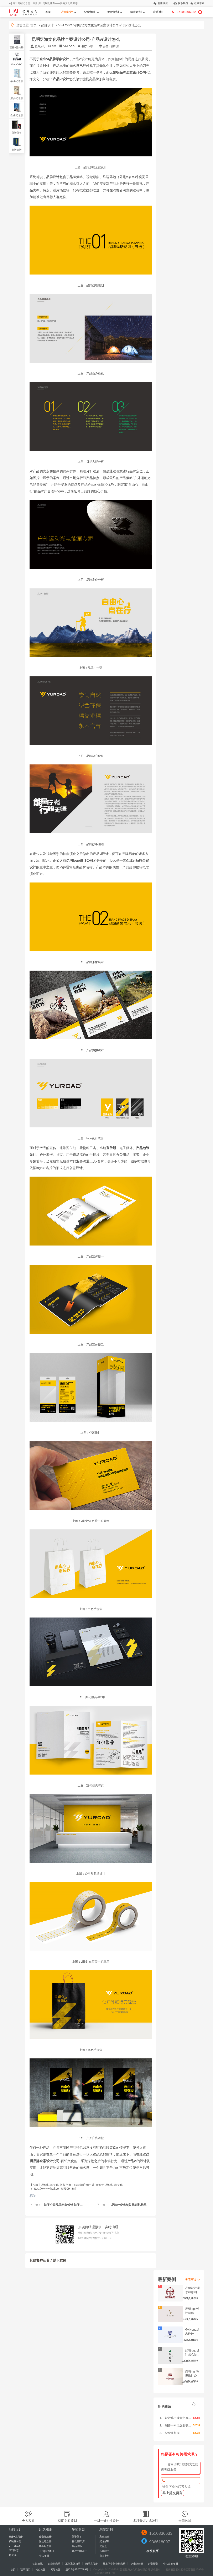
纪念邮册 (104, 2541)
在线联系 (152, 2551)
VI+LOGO (65, 25)
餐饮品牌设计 (79, 2541)
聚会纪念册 (16, 98)
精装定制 (136, 12)
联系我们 (183, 3)
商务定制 (104, 2555)
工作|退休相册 (47, 2551)
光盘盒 (103, 2546)
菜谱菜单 (17, 132)
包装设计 (14, 2555)
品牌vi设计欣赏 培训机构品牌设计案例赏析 (138, 2205)
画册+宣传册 (17, 47)
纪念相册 (90, 12)
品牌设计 (67, 12)
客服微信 (163, 3)
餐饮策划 (113, 12)
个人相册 (44, 2555)
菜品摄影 (77, 2546)
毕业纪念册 (16, 81)
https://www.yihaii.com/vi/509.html (54, 2188)
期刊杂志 (14, 2550)
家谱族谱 (17, 149)
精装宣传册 (15, 2541)
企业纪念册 (16, 115)
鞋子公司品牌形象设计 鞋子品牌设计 (67, 2205)
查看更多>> (192, 2279)
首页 (48, 12)
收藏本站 (199, 3)
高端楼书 (104, 2551)
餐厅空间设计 (79, 2551)
